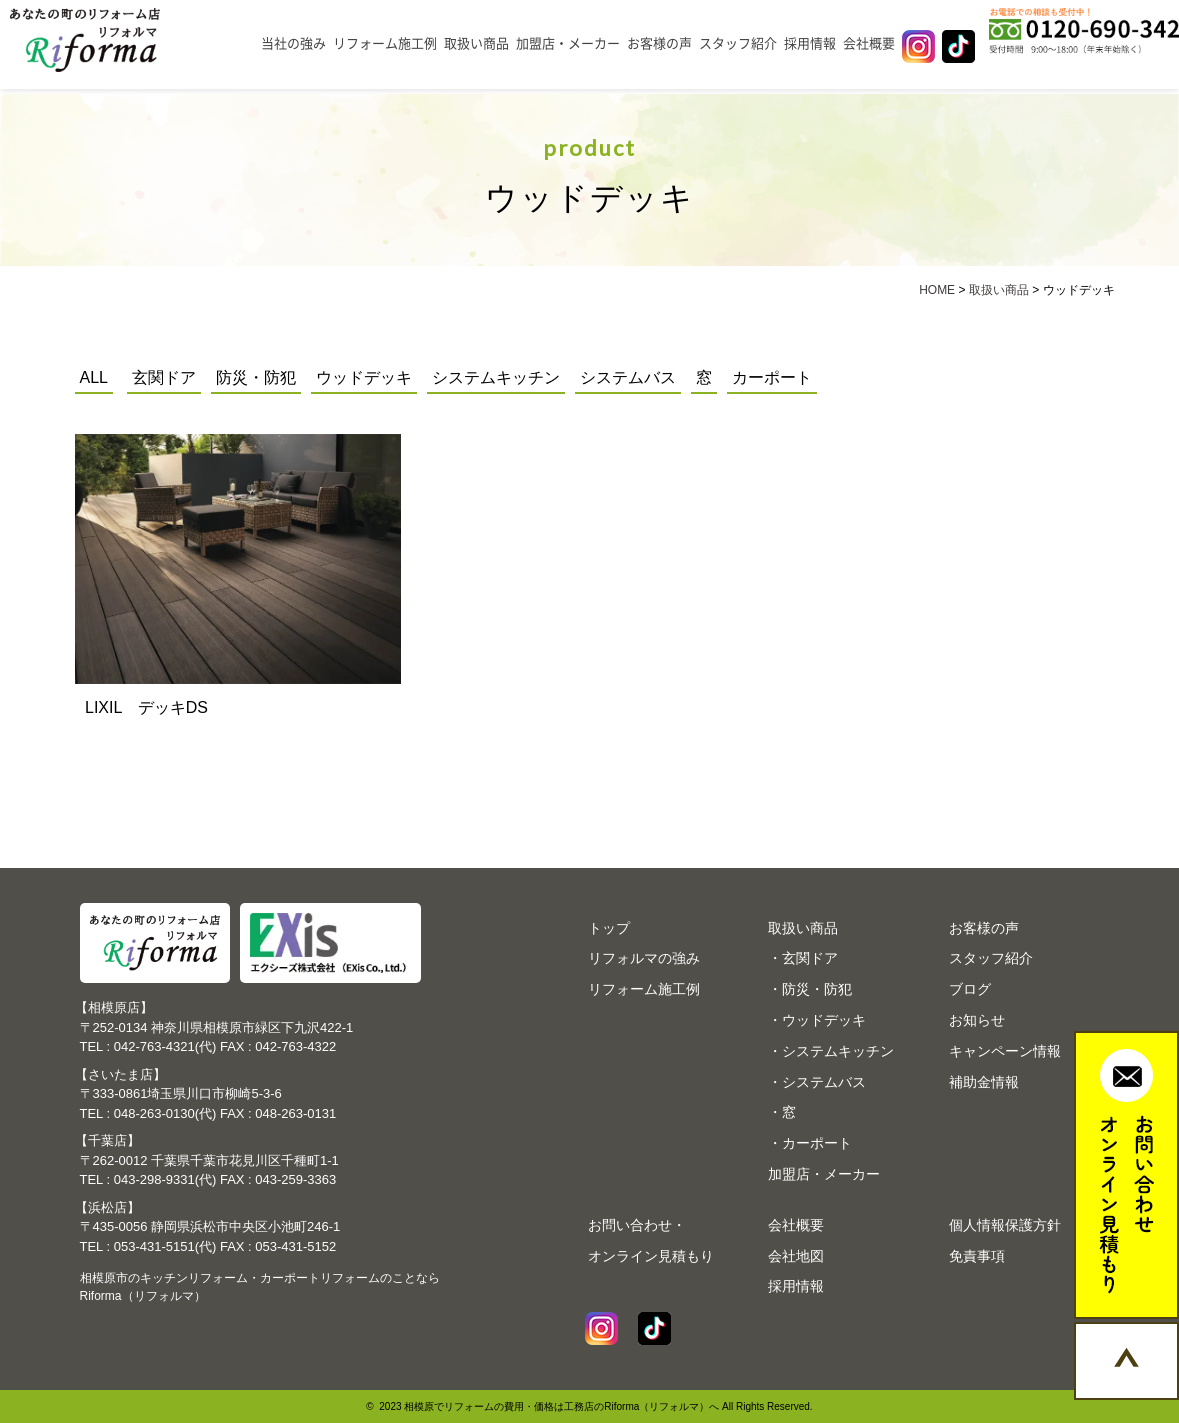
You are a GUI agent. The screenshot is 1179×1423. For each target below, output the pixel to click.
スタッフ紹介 (738, 43)
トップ (609, 928)
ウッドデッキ (364, 377)
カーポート (772, 377)
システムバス (628, 377)
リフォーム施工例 (385, 43)
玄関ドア (164, 377)
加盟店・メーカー (568, 43)
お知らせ (977, 1020)
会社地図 (796, 1256)
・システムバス (817, 1082)
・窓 (782, 1112)
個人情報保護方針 (1005, 1225)
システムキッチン (496, 377)
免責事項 (977, 1256)
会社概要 (869, 43)
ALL (94, 377)
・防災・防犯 (810, 989)
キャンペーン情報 (1005, 1051)
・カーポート (810, 1143)
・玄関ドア (803, 958)
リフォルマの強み (644, 958)
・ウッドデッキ (817, 1020)
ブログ (970, 989)
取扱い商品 (476, 43)
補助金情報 (984, 1082)
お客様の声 (659, 43)
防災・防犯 (256, 377)
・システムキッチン (831, 1051)
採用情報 (810, 43)
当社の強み (293, 43)
